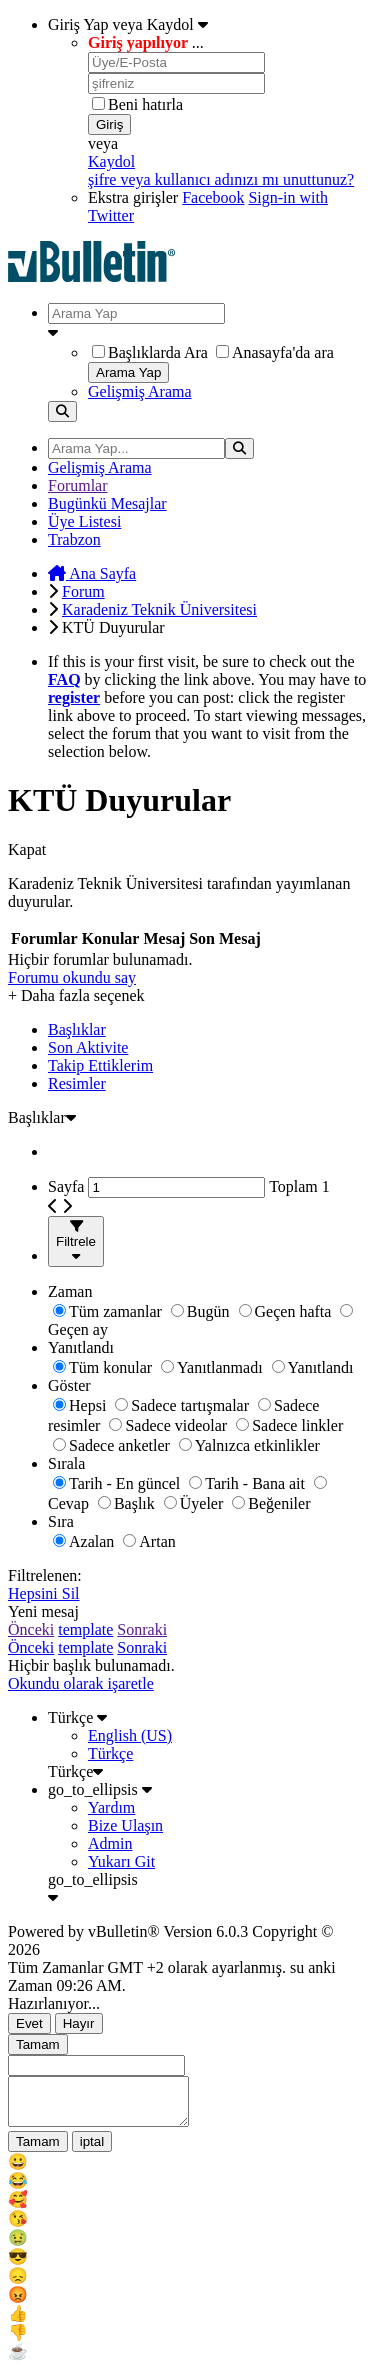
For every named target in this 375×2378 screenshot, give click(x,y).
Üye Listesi (84, 521)
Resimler (77, 1083)
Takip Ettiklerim (100, 1065)
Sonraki (142, 1629)
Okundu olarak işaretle (81, 1683)
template (85, 1629)
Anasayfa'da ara (275, 352)
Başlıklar (77, 1029)
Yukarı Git (121, 1861)
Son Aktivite (88, 1047)
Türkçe (77, 1717)
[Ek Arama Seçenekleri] (207, 333)
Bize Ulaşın (125, 1825)
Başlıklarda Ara (150, 352)
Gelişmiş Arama (140, 391)
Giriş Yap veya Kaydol (128, 24)
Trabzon (74, 539)
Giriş (109, 124)
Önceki (31, 1629)
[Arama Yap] (136, 313)
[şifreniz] (176, 83)
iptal (92, 2150)
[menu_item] (187, 2170)
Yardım (111, 1807)
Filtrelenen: (45, 1575)
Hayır (79, 2023)
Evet (29, 2023)
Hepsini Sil (44, 1593)
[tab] (207, 1030)
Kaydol (111, 161)
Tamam (38, 2044)
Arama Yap (128, 372)
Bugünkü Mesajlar (107, 503)
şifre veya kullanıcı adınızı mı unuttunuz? (221, 179)
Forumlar (78, 485)
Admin (110, 1843)
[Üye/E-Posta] (176, 62)
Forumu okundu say (72, 977)
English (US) (130, 1735)
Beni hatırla (137, 104)
